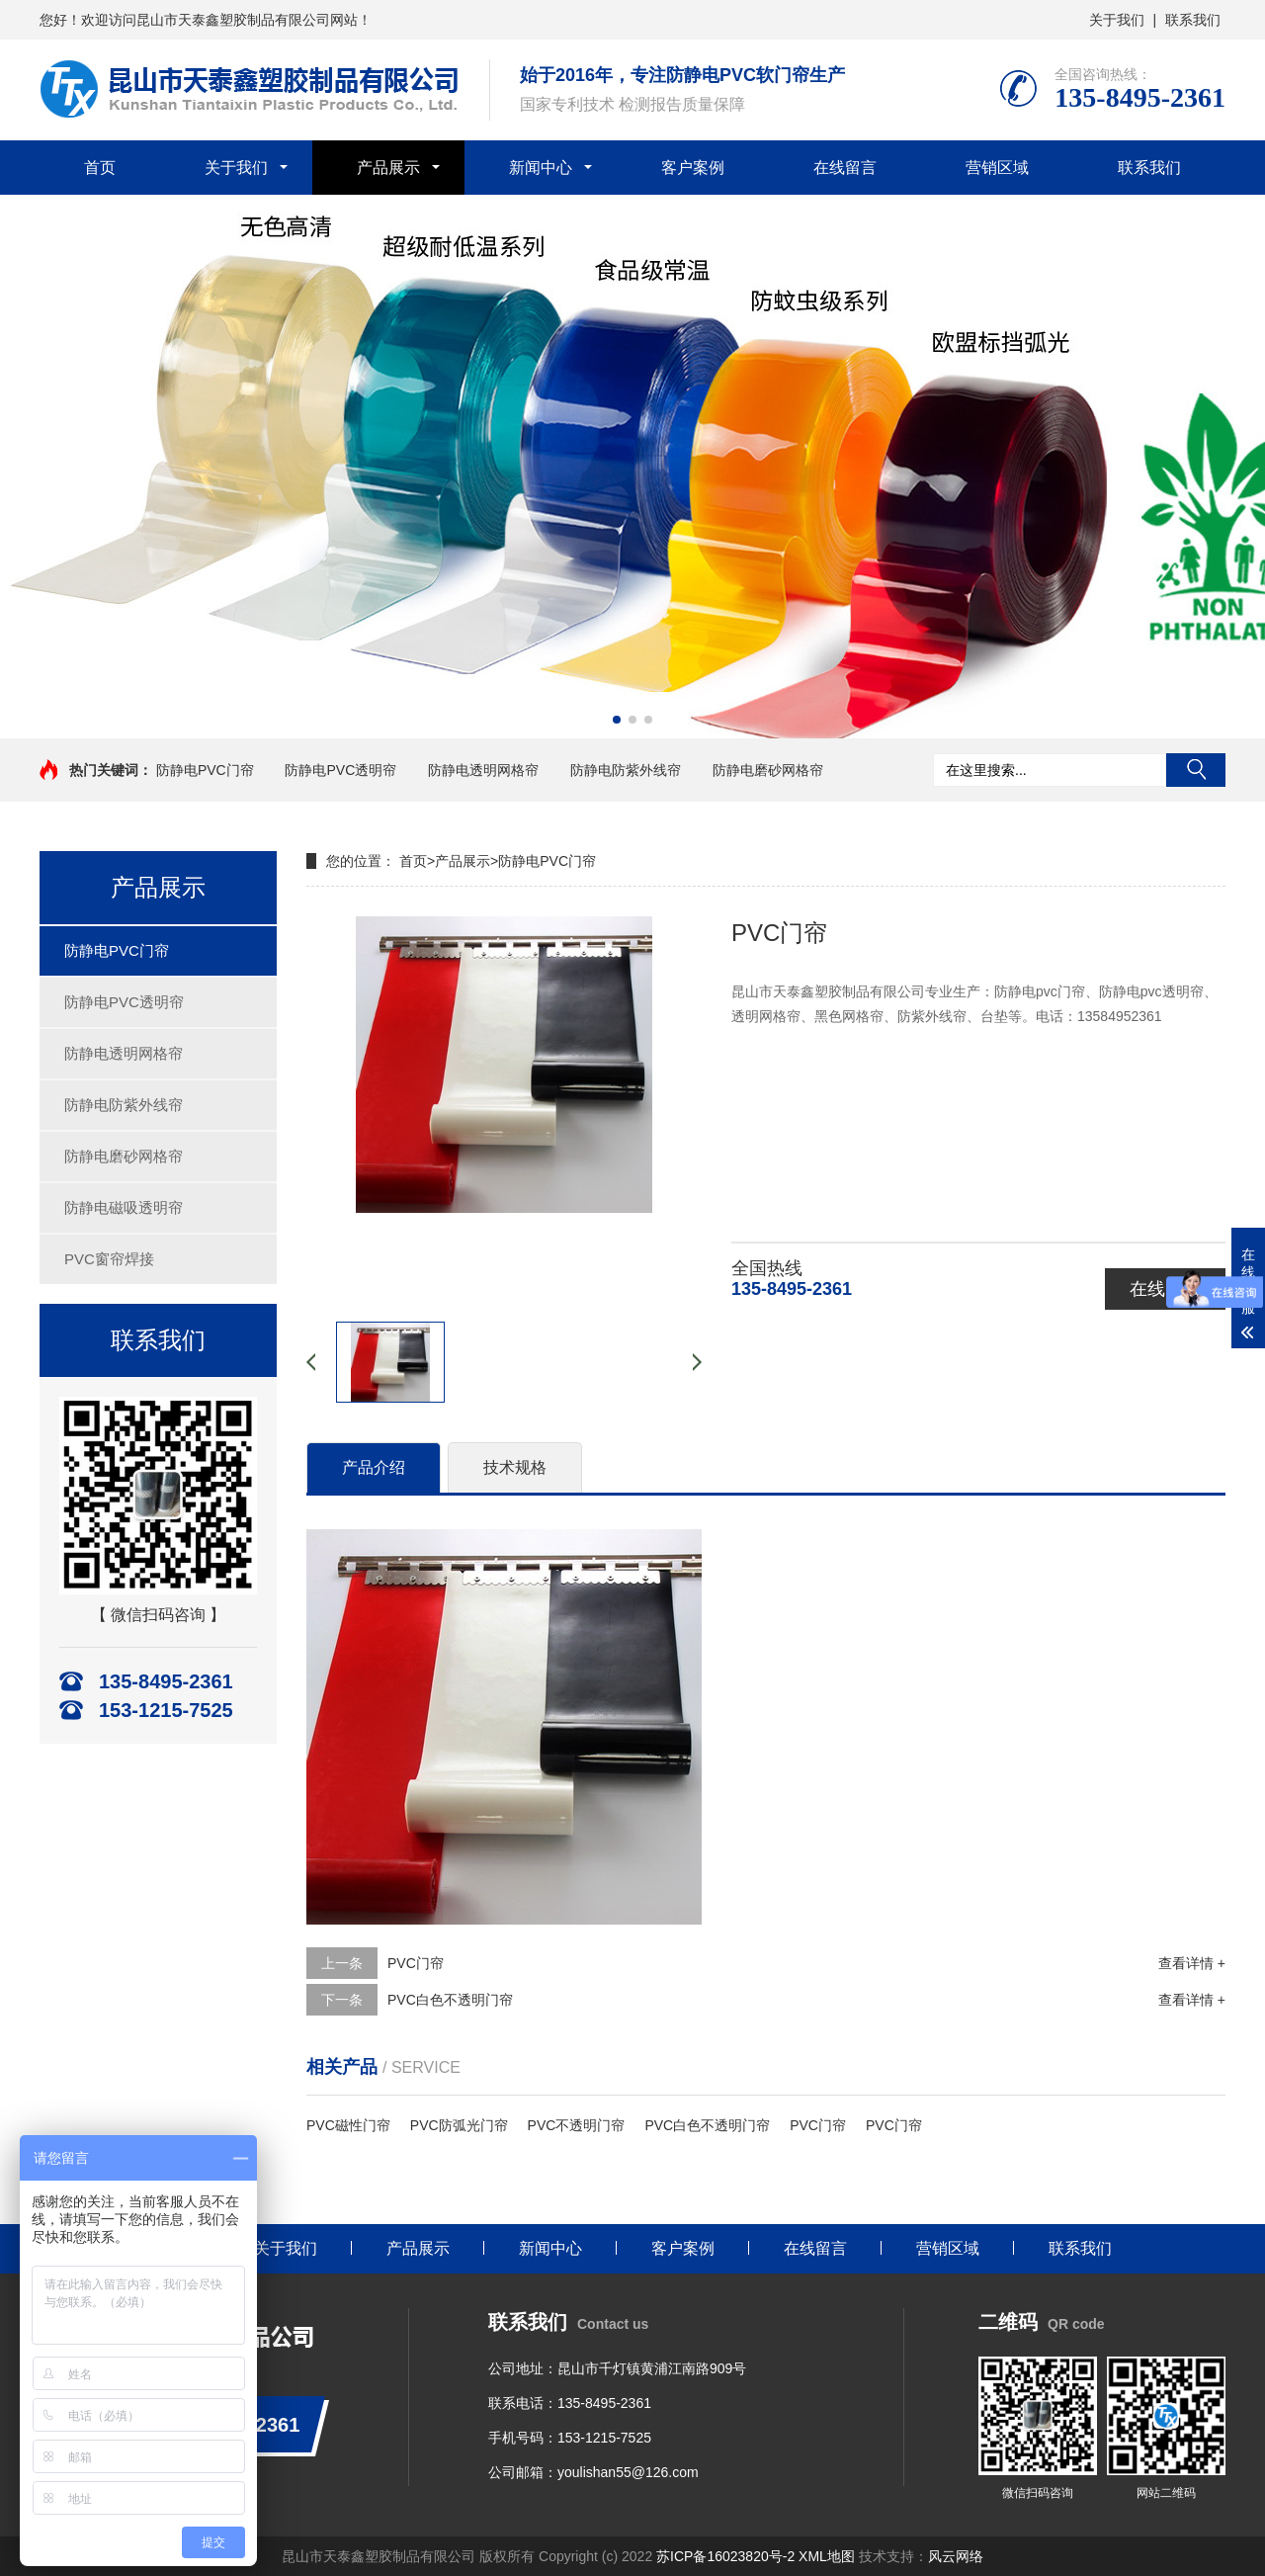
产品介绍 (373, 1467)
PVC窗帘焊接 (109, 1258)
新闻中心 (540, 167)
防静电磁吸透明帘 (123, 1207)
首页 (100, 167)
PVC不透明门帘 (577, 2125)
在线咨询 (1165, 1289)
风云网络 (955, 2556)
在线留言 (845, 167)
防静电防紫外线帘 (625, 770)
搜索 (1195, 770)
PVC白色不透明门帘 (450, 2000)
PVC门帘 (415, 1963)
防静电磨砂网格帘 (768, 770)
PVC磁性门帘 (348, 2125)
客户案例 (692, 167)
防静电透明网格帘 (483, 770)
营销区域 (997, 167)
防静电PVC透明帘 (340, 770)
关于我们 (1116, 20)
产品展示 (388, 167)
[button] (617, 720)
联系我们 (1193, 20)
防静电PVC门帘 (205, 770)
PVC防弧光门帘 (459, 2125)
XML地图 (827, 2556)
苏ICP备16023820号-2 (725, 2556)
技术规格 (515, 1467)
